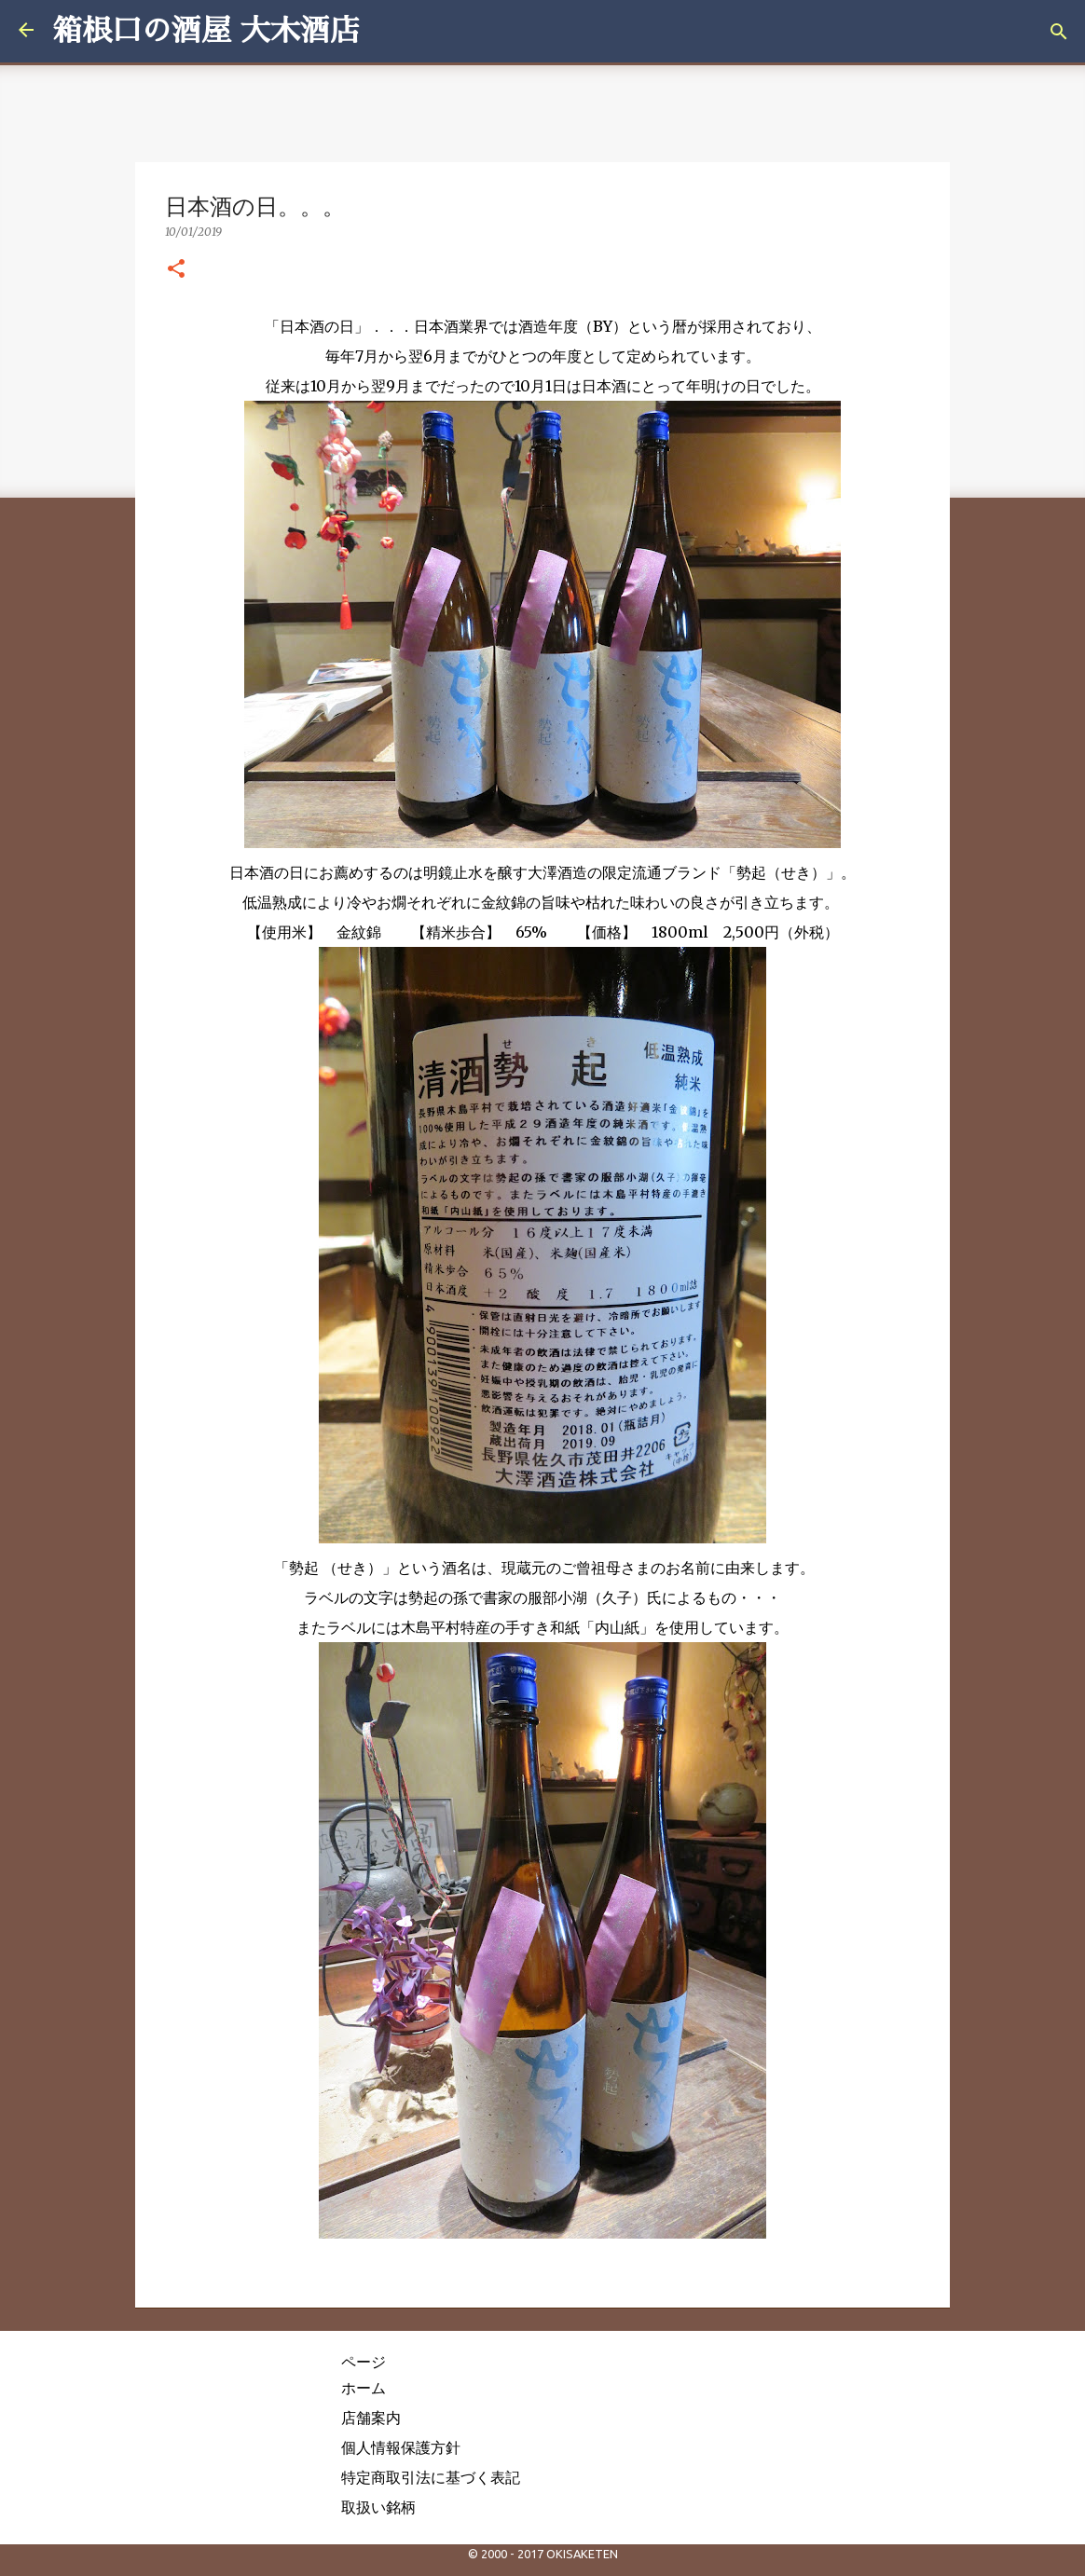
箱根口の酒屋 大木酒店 (206, 31)
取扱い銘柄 (378, 2507)
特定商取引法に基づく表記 (430, 2477)
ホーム (363, 2387)
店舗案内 (371, 2417)
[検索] (1059, 31)
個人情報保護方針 (400, 2447)
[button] (176, 269)
